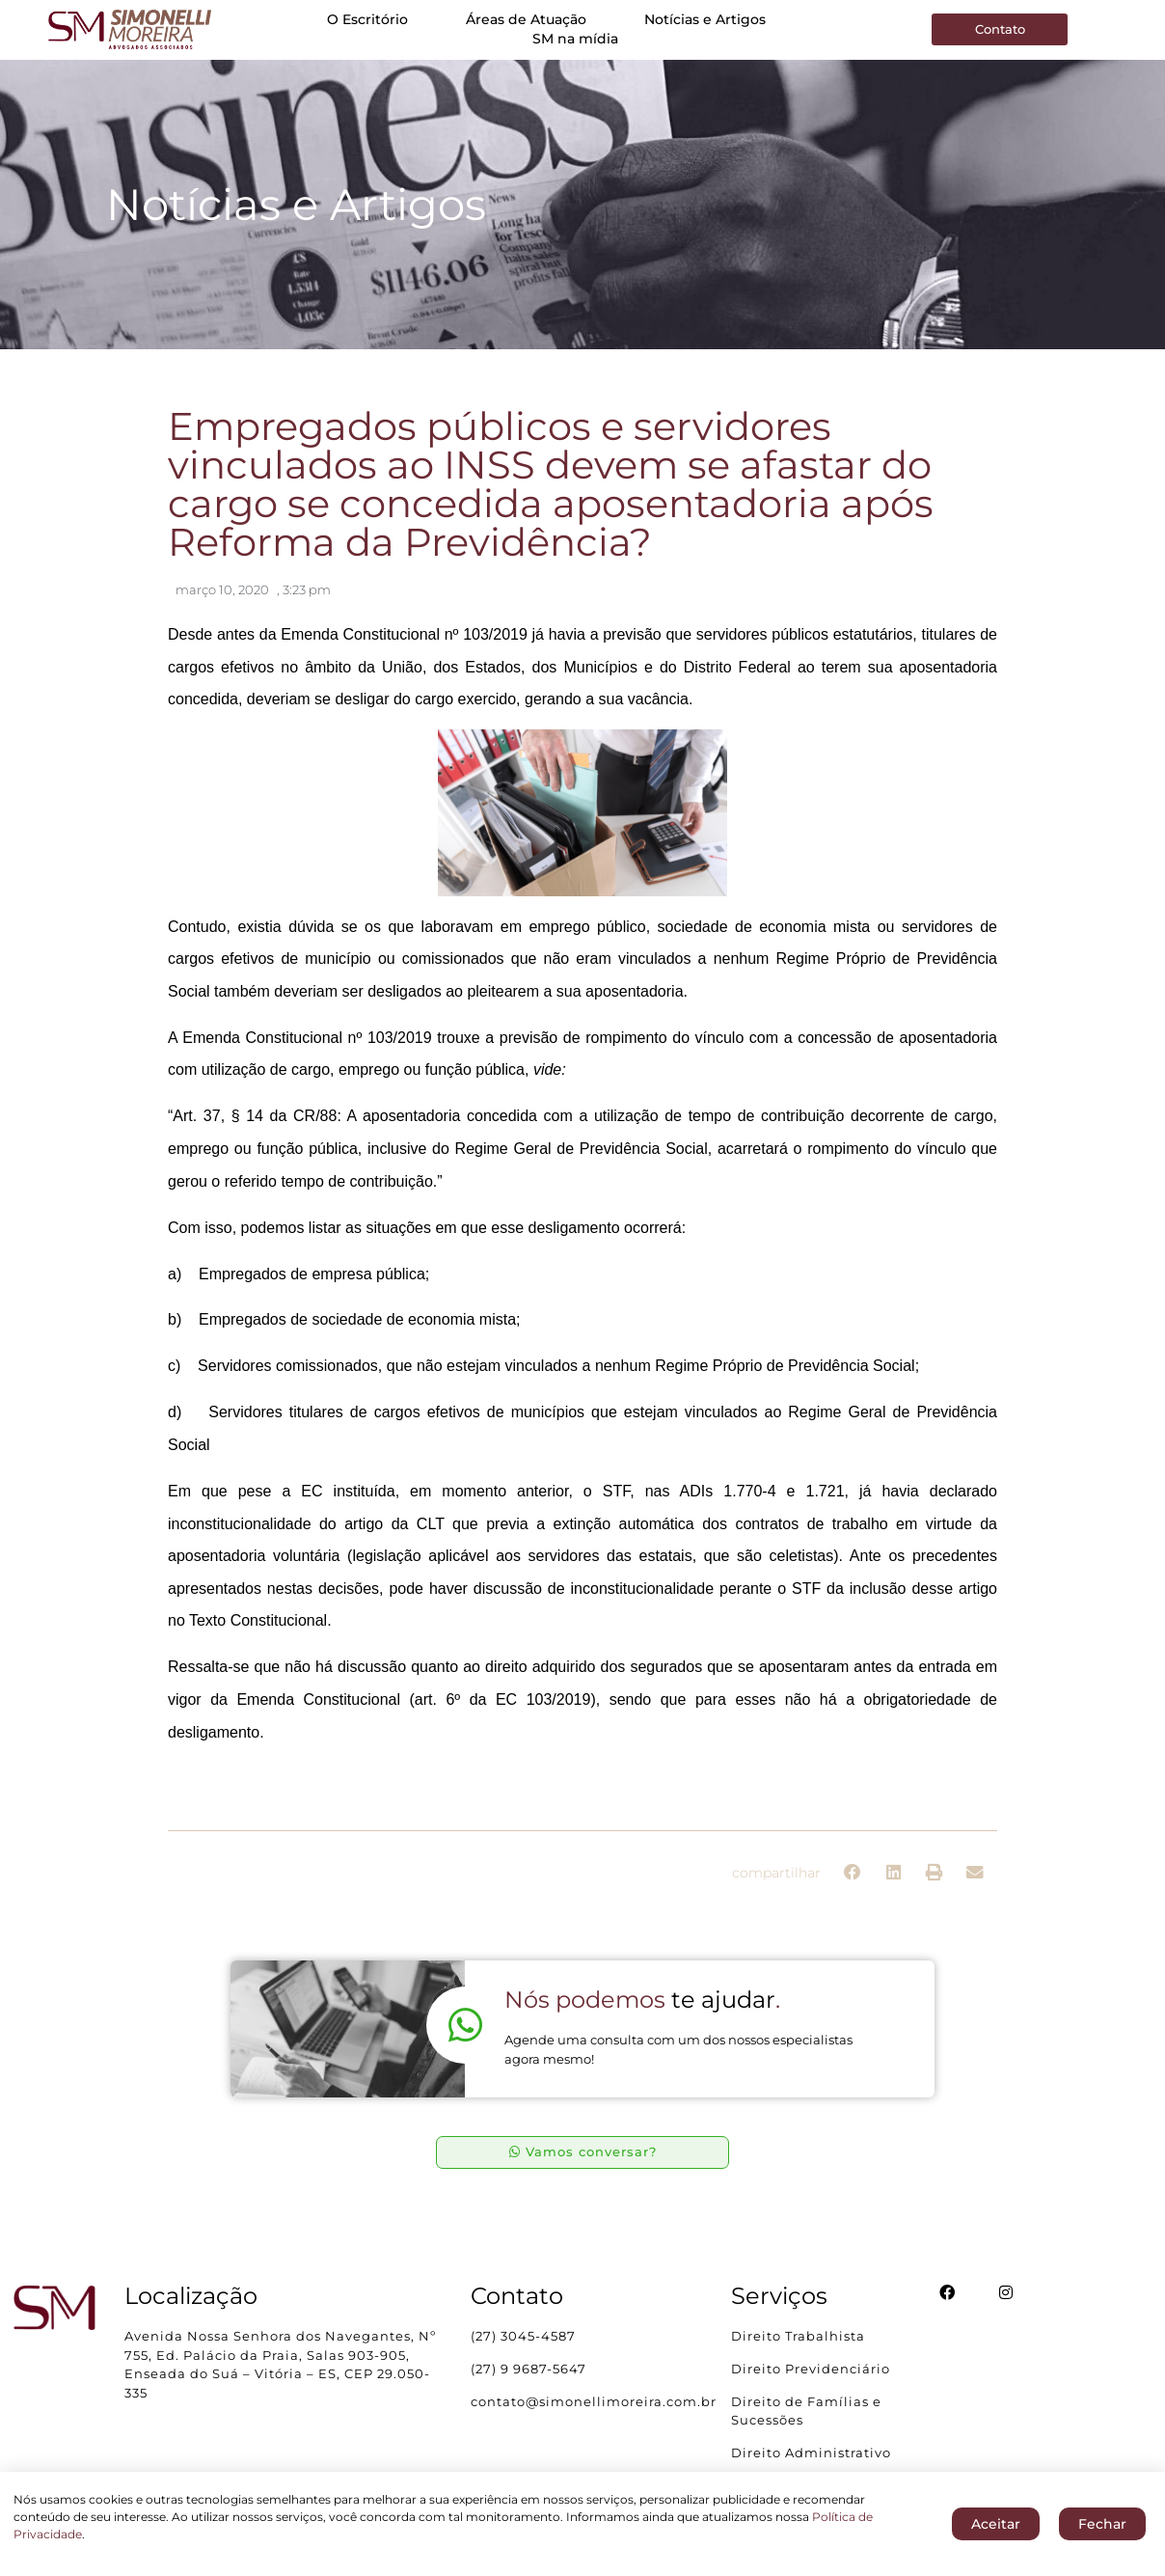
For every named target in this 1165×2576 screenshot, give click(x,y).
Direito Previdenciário (810, 2369)
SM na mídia (575, 38)
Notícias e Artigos (705, 19)
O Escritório (367, 19)
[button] (853, 1873)
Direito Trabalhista (798, 2336)
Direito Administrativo (811, 2453)
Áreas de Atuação (526, 19)
